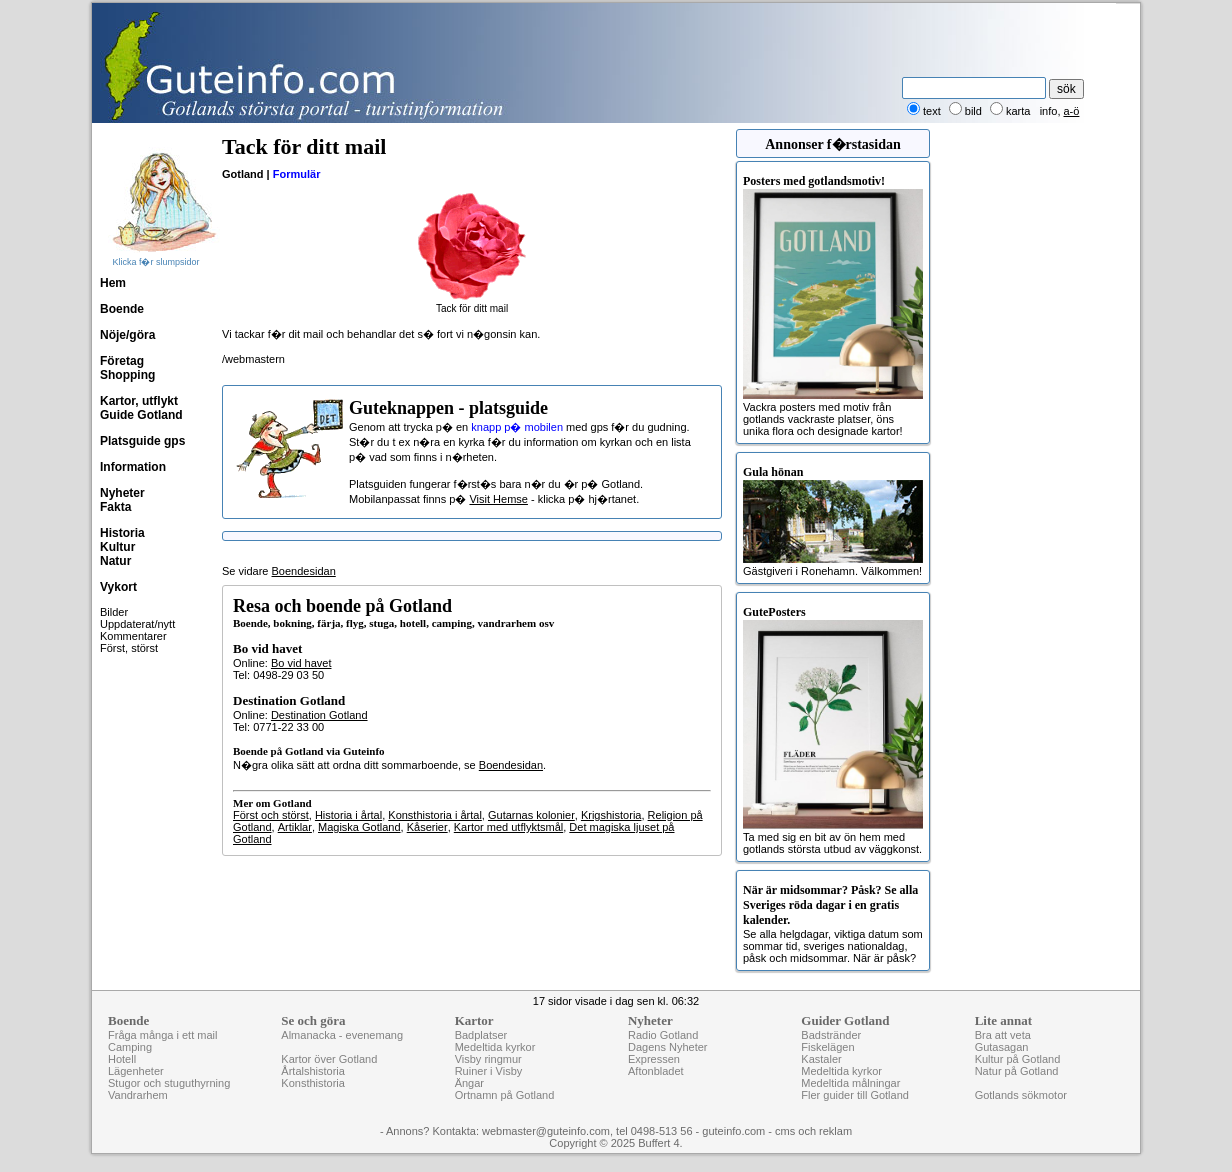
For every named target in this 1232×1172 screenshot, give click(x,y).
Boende (122, 309)
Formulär (297, 174)
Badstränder (831, 1035)
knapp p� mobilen (517, 427)
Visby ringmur (488, 1059)
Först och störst (271, 815)
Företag (122, 361)
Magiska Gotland (359, 827)
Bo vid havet (301, 663)
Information (133, 467)
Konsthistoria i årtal (435, 815)
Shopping (127, 375)
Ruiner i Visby (489, 1071)
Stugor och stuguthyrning (169, 1083)
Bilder (114, 612)
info (1049, 111)
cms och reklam (813, 1131)
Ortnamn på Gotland (505, 1095)
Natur (115, 561)
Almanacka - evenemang (342, 1035)
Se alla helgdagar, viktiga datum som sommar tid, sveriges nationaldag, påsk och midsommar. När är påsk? (833, 923)
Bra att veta (1003, 1035)
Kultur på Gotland (1018, 1059)
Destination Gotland (319, 715)
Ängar (469, 1083)
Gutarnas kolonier (531, 815)
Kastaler (821, 1059)
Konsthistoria (313, 1083)
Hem (113, 283)
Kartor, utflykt (139, 401)
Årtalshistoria (313, 1071)
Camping (130, 1047)
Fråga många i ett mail (162, 1035)
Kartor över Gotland (329, 1059)
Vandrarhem (138, 1095)
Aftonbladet (656, 1071)
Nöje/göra (127, 335)
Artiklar (295, 827)
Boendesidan (304, 571)
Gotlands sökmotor (1021, 1095)
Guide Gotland (141, 415)
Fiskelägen (827, 1047)
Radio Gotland (663, 1035)
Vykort (118, 587)
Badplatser (481, 1035)
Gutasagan (1002, 1047)
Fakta (115, 507)
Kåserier (427, 827)
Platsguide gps (142, 441)
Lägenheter (136, 1071)
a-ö (1072, 111)
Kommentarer (133, 636)
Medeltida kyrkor (495, 1047)
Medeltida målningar (850, 1083)
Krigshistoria (611, 815)
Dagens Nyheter (668, 1047)
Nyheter (122, 493)
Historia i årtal (348, 815)
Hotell (122, 1059)
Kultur (117, 547)
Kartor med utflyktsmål (508, 827)
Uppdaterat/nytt (137, 624)
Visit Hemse (498, 499)
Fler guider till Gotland (855, 1095)
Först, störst (129, 648)
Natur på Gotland (1017, 1071)
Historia (122, 533)
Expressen (654, 1059)
